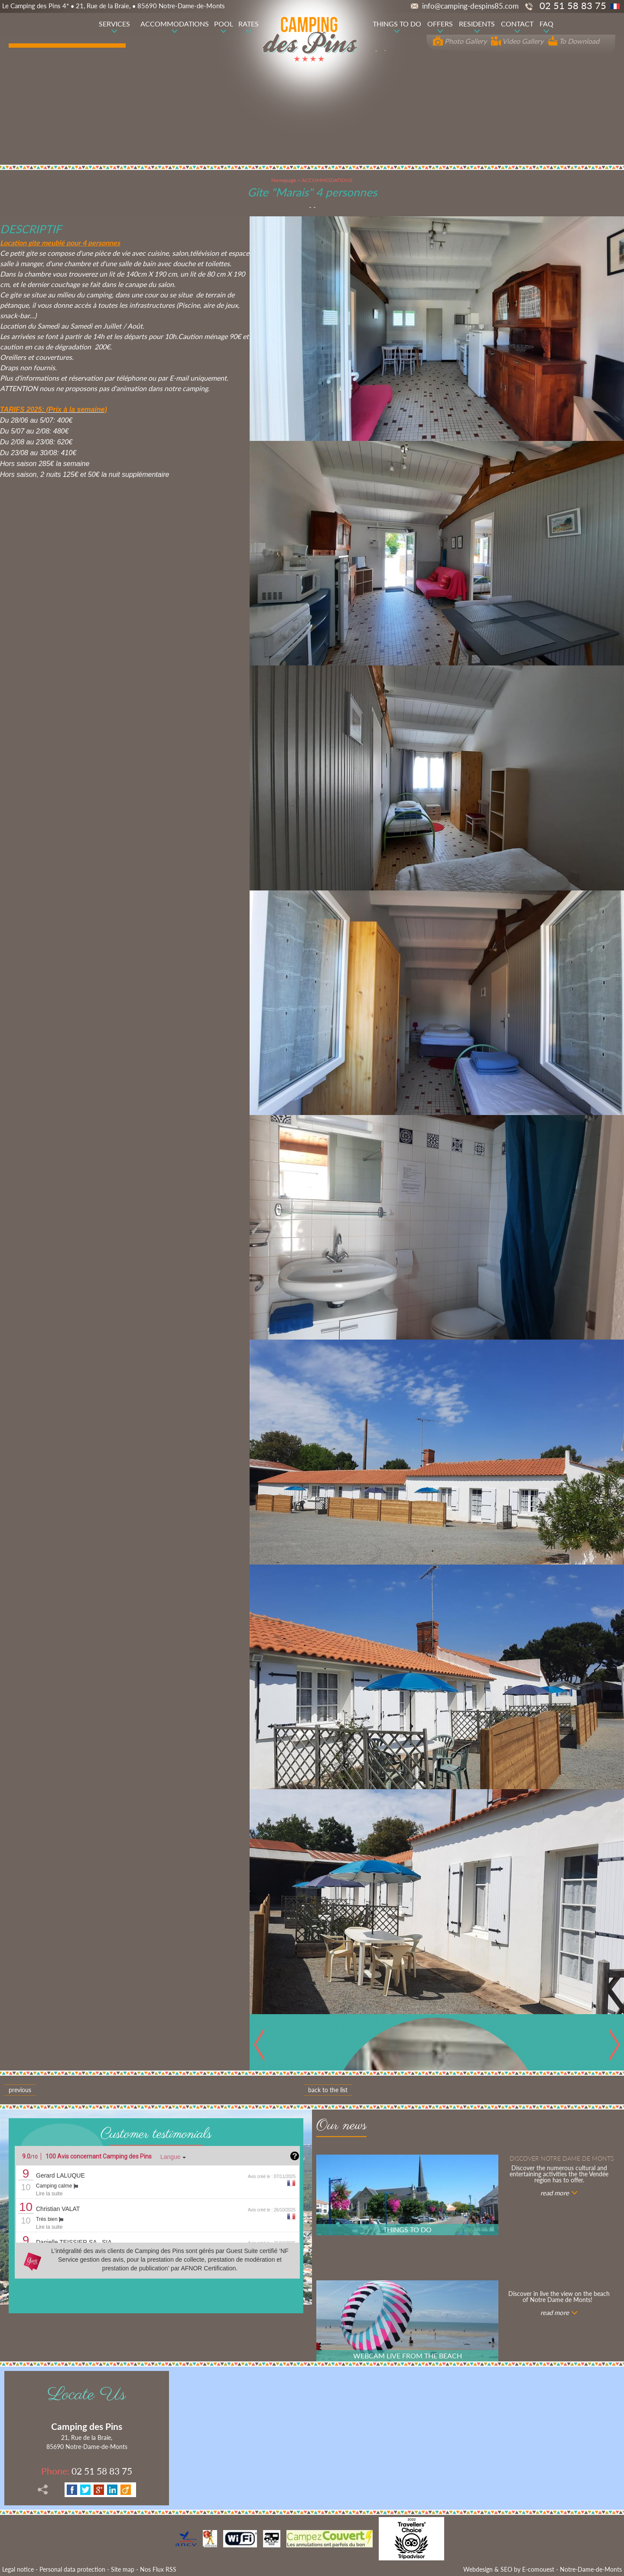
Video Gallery (517, 41)
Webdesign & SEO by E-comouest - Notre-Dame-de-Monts (542, 2569)
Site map (122, 2569)
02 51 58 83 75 (86, 2470)
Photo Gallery (460, 41)
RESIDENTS (477, 24)
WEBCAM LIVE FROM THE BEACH (407, 2355)
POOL (223, 24)
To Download (573, 41)
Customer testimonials (156, 2134)
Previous (20, 2089)
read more (554, 2193)
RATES (248, 24)
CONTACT (517, 24)
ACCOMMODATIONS (174, 24)
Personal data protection (72, 2569)
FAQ (546, 24)
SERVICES (114, 24)
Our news (341, 2127)
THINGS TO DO (397, 24)
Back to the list (328, 2089)
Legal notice (18, 2569)
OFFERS (440, 24)
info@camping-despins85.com (465, 5)
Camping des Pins (86, 2426)
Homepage (283, 180)
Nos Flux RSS (158, 2569)
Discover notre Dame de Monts (562, 2158)
